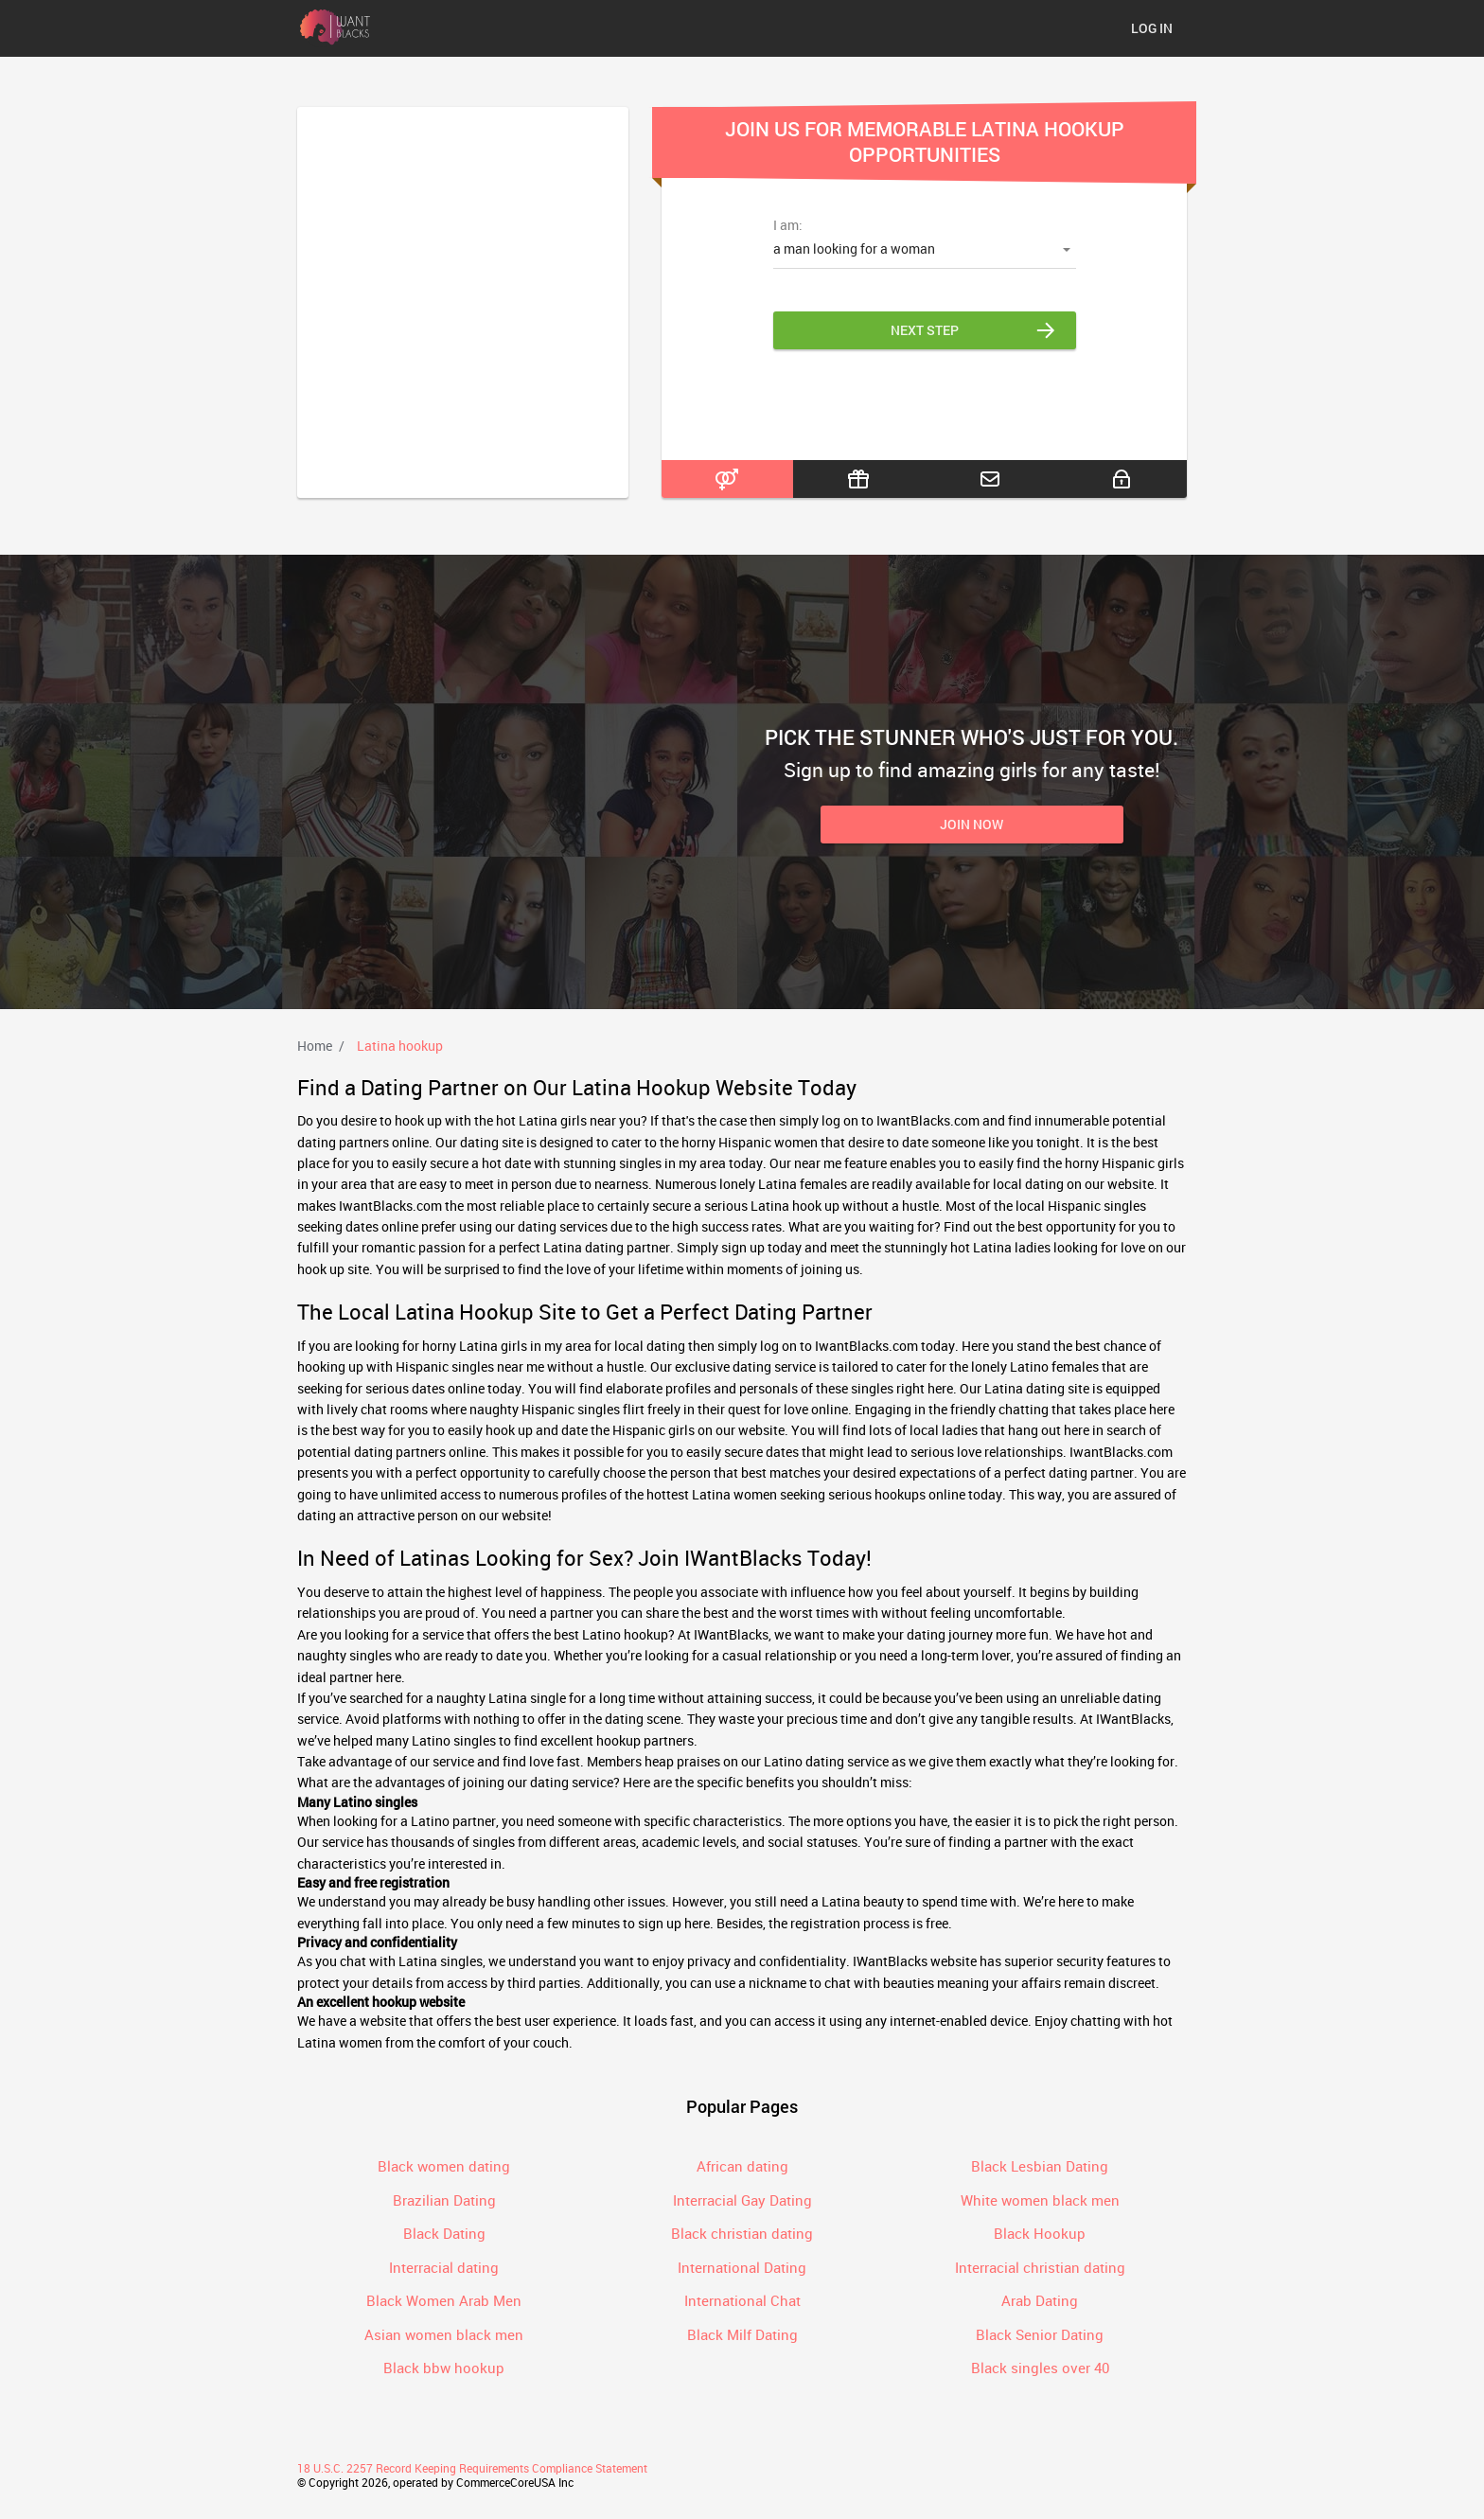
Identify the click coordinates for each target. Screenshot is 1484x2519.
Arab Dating (1039, 2300)
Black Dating (444, 2233)
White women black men (1040, 2200)
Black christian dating (742, 2233)
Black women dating (444, 2165)
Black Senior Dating (1040, 2334)
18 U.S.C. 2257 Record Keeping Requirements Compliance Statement (472, 2467)
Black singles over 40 (1040, 2367)
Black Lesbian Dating (1039, 2165)
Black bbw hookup (443, 2367)
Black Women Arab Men (443, 2300)
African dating (742, 2165)
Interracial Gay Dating (742, 2200)
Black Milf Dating (742, 2334)
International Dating (742, 2267)
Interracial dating (444, 2267)
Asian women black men (443, 2334)
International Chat (742, 2300)
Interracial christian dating (1040, 2267)
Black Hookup (1040, 2233)
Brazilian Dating (444, 2200)
